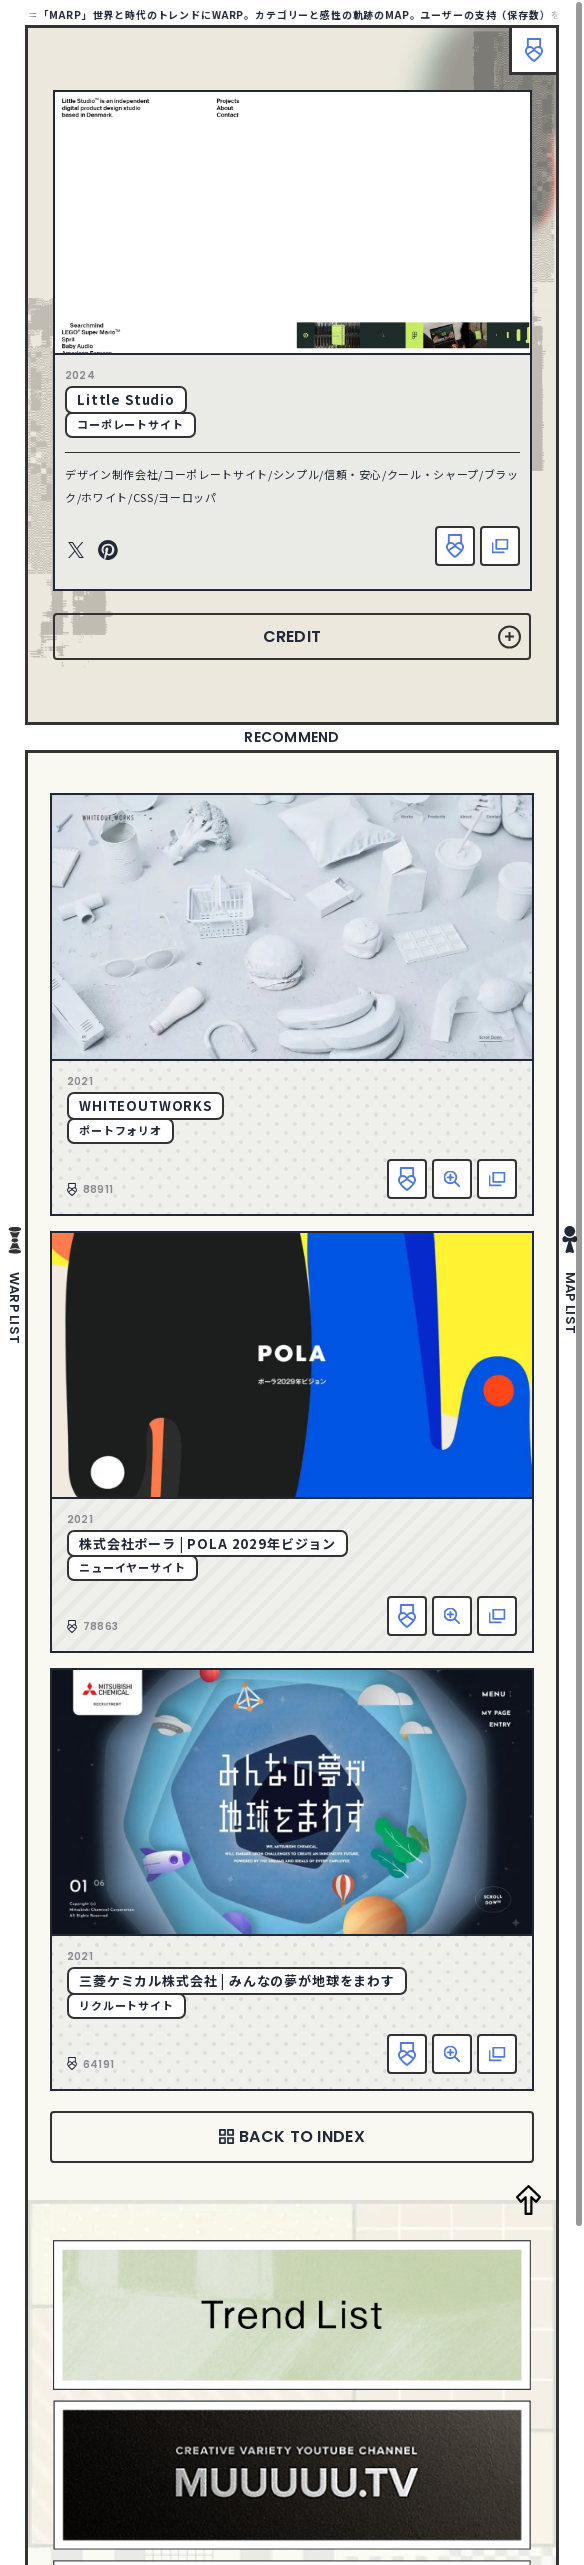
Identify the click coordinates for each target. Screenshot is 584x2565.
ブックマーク (534, 50)
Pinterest (108, 551)
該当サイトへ (500, 546)
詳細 (452, 1179)
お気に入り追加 (455, 546)
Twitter (76, 551)
